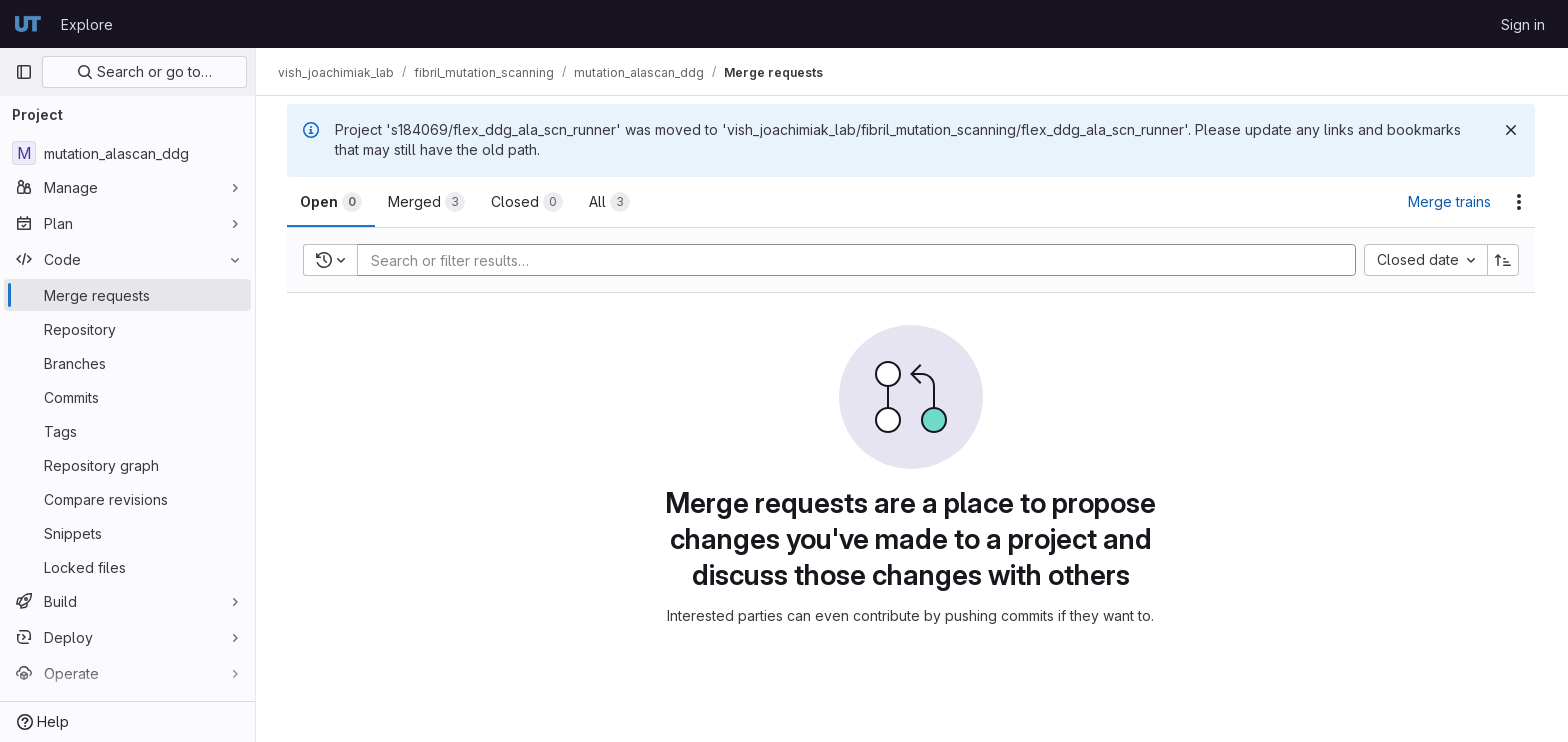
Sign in (1523, 24)
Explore (87, 24)
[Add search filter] (863, 260)
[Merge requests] (127, 295)
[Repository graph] (127, 465)
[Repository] (127, 329)
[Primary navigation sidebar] (24, 72)
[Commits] (127, 397)
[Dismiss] (1512, 130)
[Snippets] (127, 533)
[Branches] (127, 363)
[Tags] (127, 431)
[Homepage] (28, 24)
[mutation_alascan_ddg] (127, 153)
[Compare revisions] (127, 499)
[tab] (332, 202)
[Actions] (1520, 202)
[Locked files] (127, 567)
